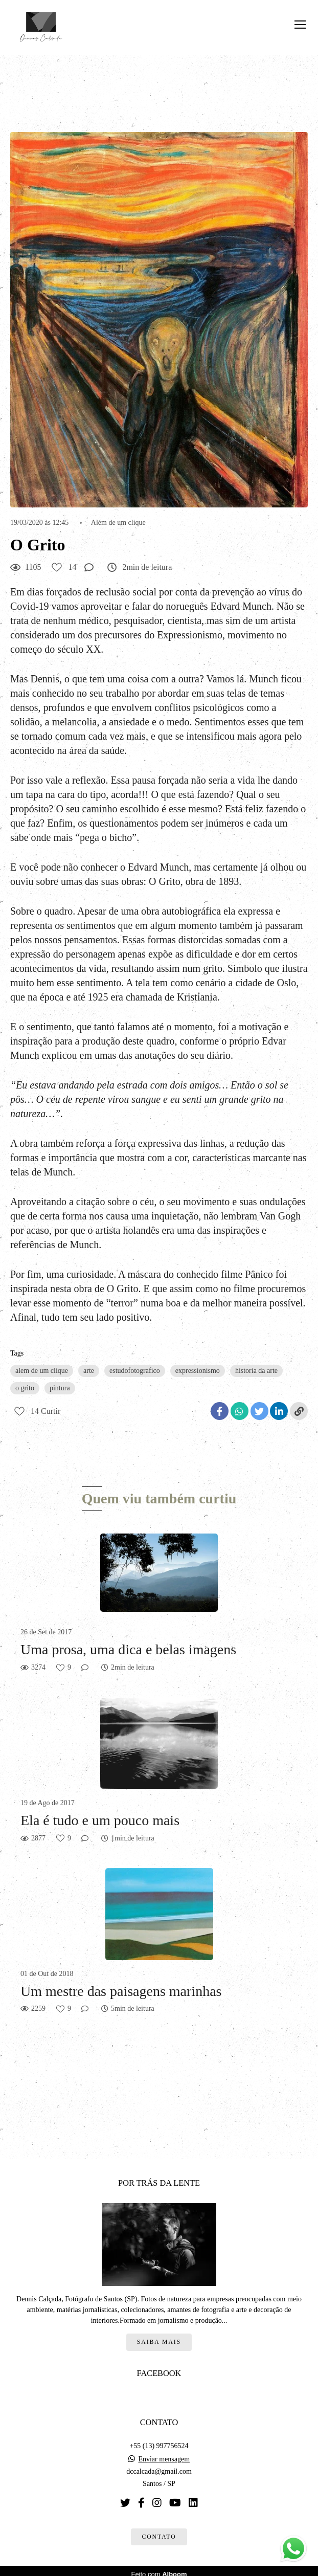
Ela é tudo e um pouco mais (99, 1820)
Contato (159, 2530)
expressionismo (197, 1370)
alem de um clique (41, 1370)
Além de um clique (118, 522)
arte (88, 1370)
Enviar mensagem (164, 2452)
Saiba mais (159, 2335)
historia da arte (256, 1370)
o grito (24, 1388)
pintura (60, 1388)
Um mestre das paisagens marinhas (120, 1991)
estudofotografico (134, 1370)
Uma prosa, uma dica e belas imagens (128, 1649)
